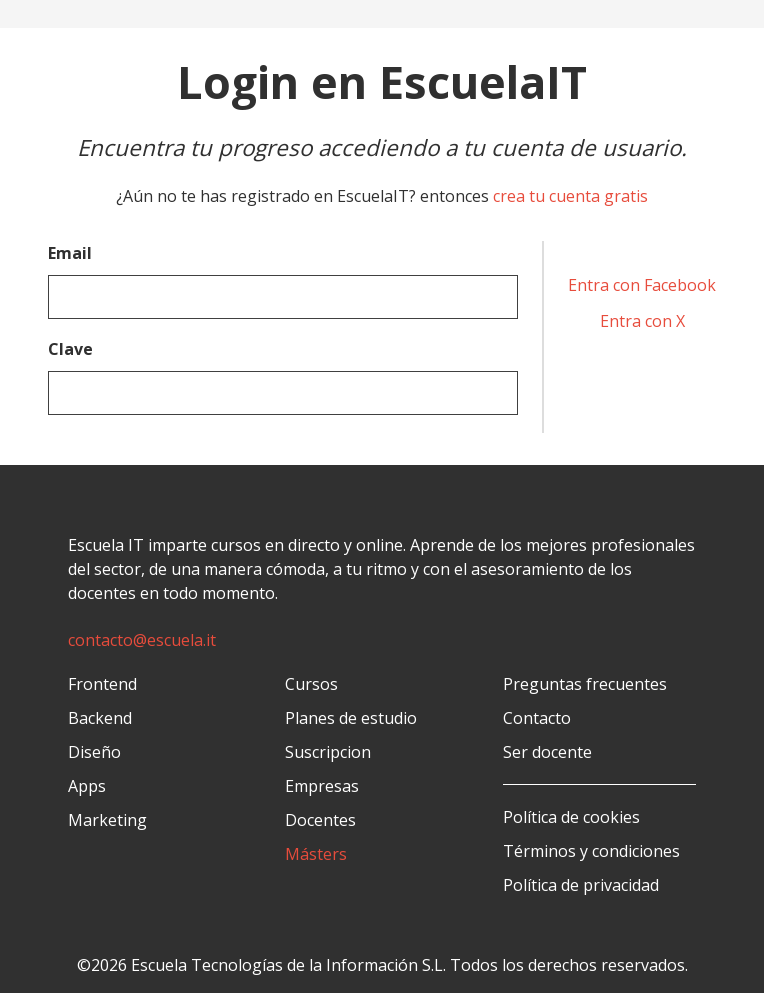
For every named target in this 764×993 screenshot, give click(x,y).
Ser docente (547, 752)
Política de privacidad (581, 885)
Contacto (537, 718)
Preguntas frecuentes (585, 684)
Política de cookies (571, 817)
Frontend (102, 684)
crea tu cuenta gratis (570, 196)
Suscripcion (328, 752)
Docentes (320, 820)
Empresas (322, 786)
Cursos (311, 684)
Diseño (94, 752)
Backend (100, 718)
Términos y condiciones (591, 851)
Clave (70, 349)
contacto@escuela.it (142, 640)
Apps (87, 786)
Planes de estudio (351, 718)
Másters (316, 854)
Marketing (107, 820)
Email (70, 253)
